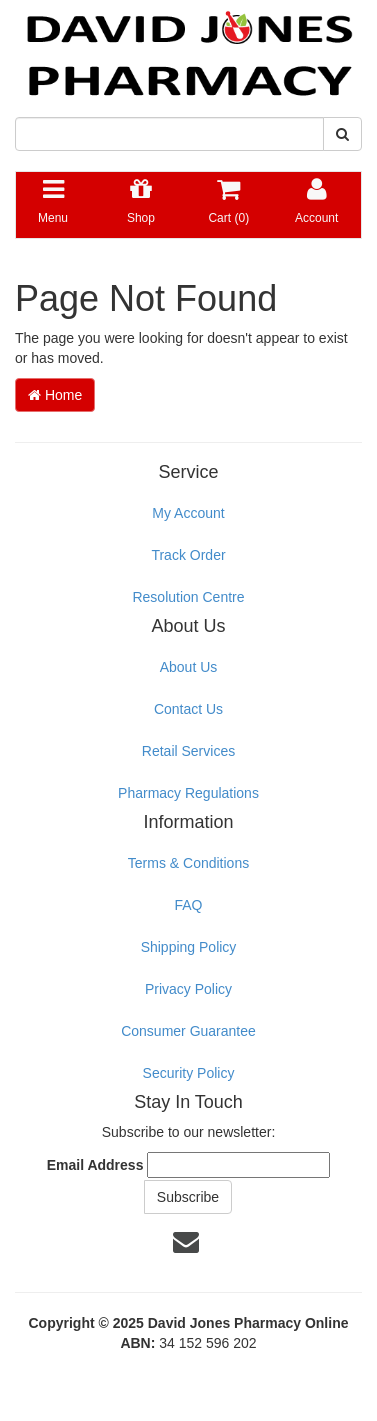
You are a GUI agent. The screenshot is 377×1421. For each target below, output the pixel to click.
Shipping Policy (189, 947)
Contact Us (188, 709)
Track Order (188, 555)
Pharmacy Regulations (188, 793)
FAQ (188, 905)
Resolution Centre (188, 597)
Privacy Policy (188, 989)
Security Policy (189, 1073)
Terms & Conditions (188, 863)
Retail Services (188, 751)
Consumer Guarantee (188, 1031)
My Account (188, 513)
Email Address (95, 1165)
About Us (189, 667)
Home (55, 395)
